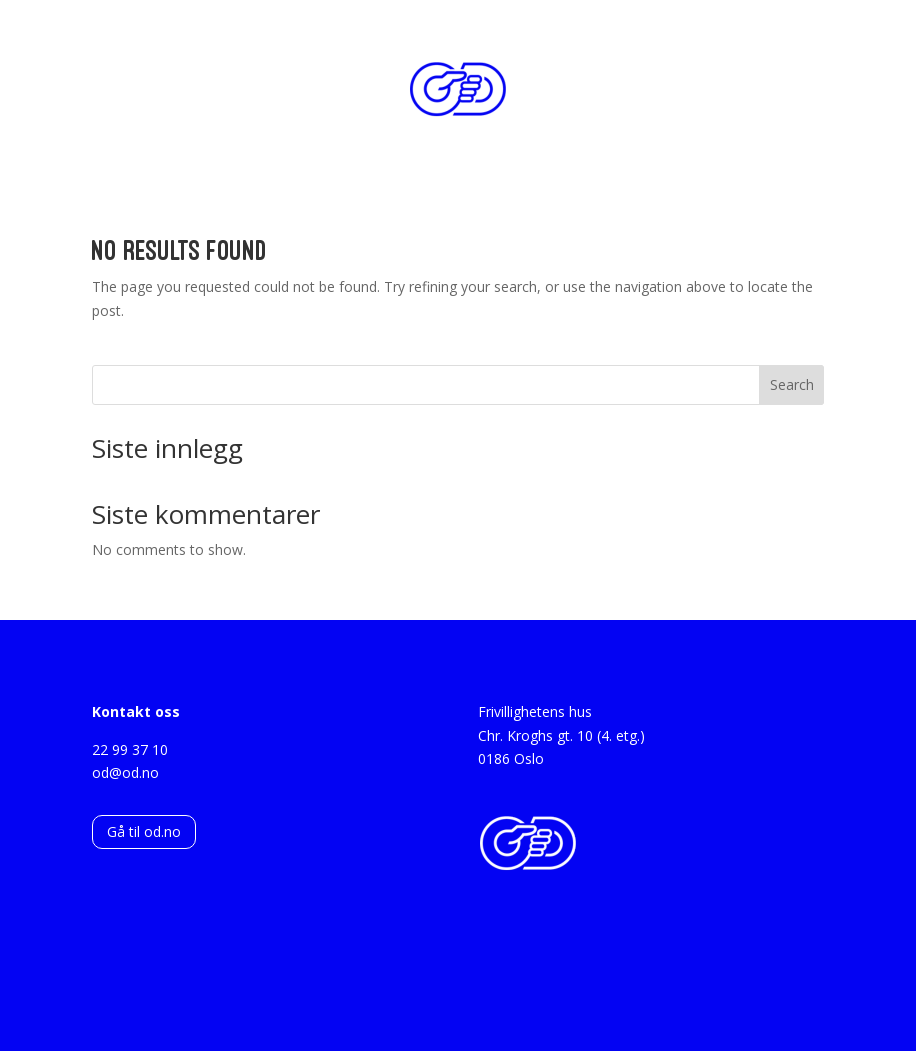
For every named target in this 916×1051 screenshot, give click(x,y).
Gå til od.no (144, 831)
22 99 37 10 (130, 749)
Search (792, 384)
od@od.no (125, 772)
